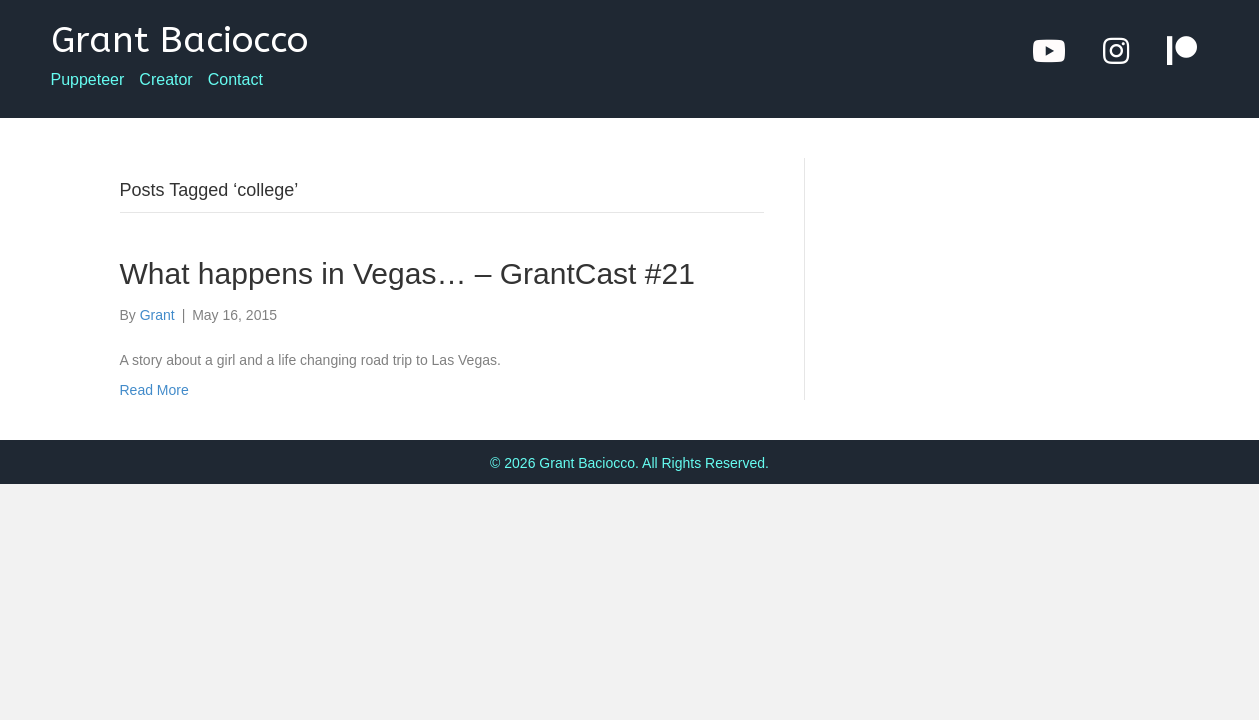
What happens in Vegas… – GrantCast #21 (407, 273)
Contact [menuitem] (235, 80)
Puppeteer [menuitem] (88, 80)
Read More (154, 390)
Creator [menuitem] (165, 80)
